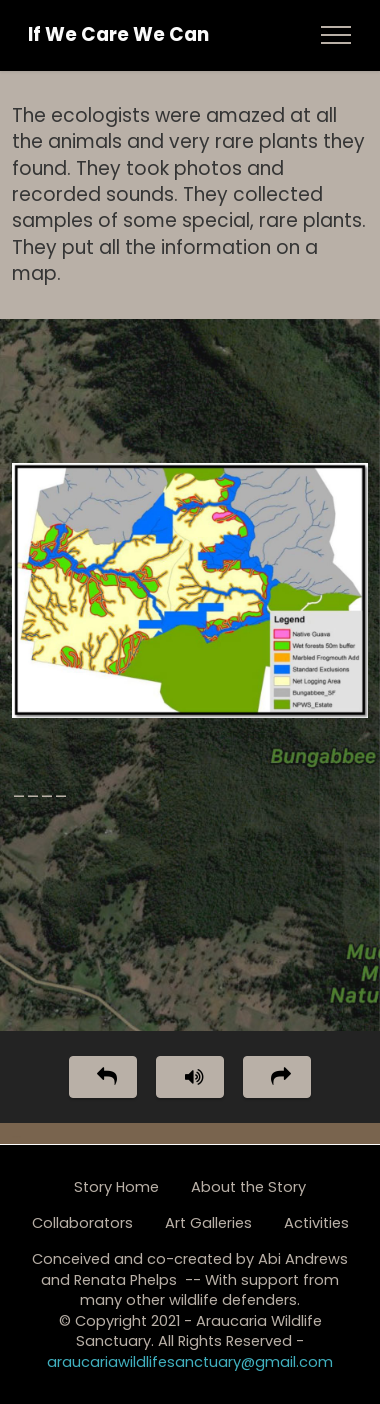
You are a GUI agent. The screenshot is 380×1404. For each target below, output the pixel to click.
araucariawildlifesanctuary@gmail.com (190, 1362)
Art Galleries (208, 1223)
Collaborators (82, 1223)
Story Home (116, 1187)
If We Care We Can (118, 35)
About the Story (248, 1187)
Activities (316, 1223)
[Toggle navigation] (336, 35)
